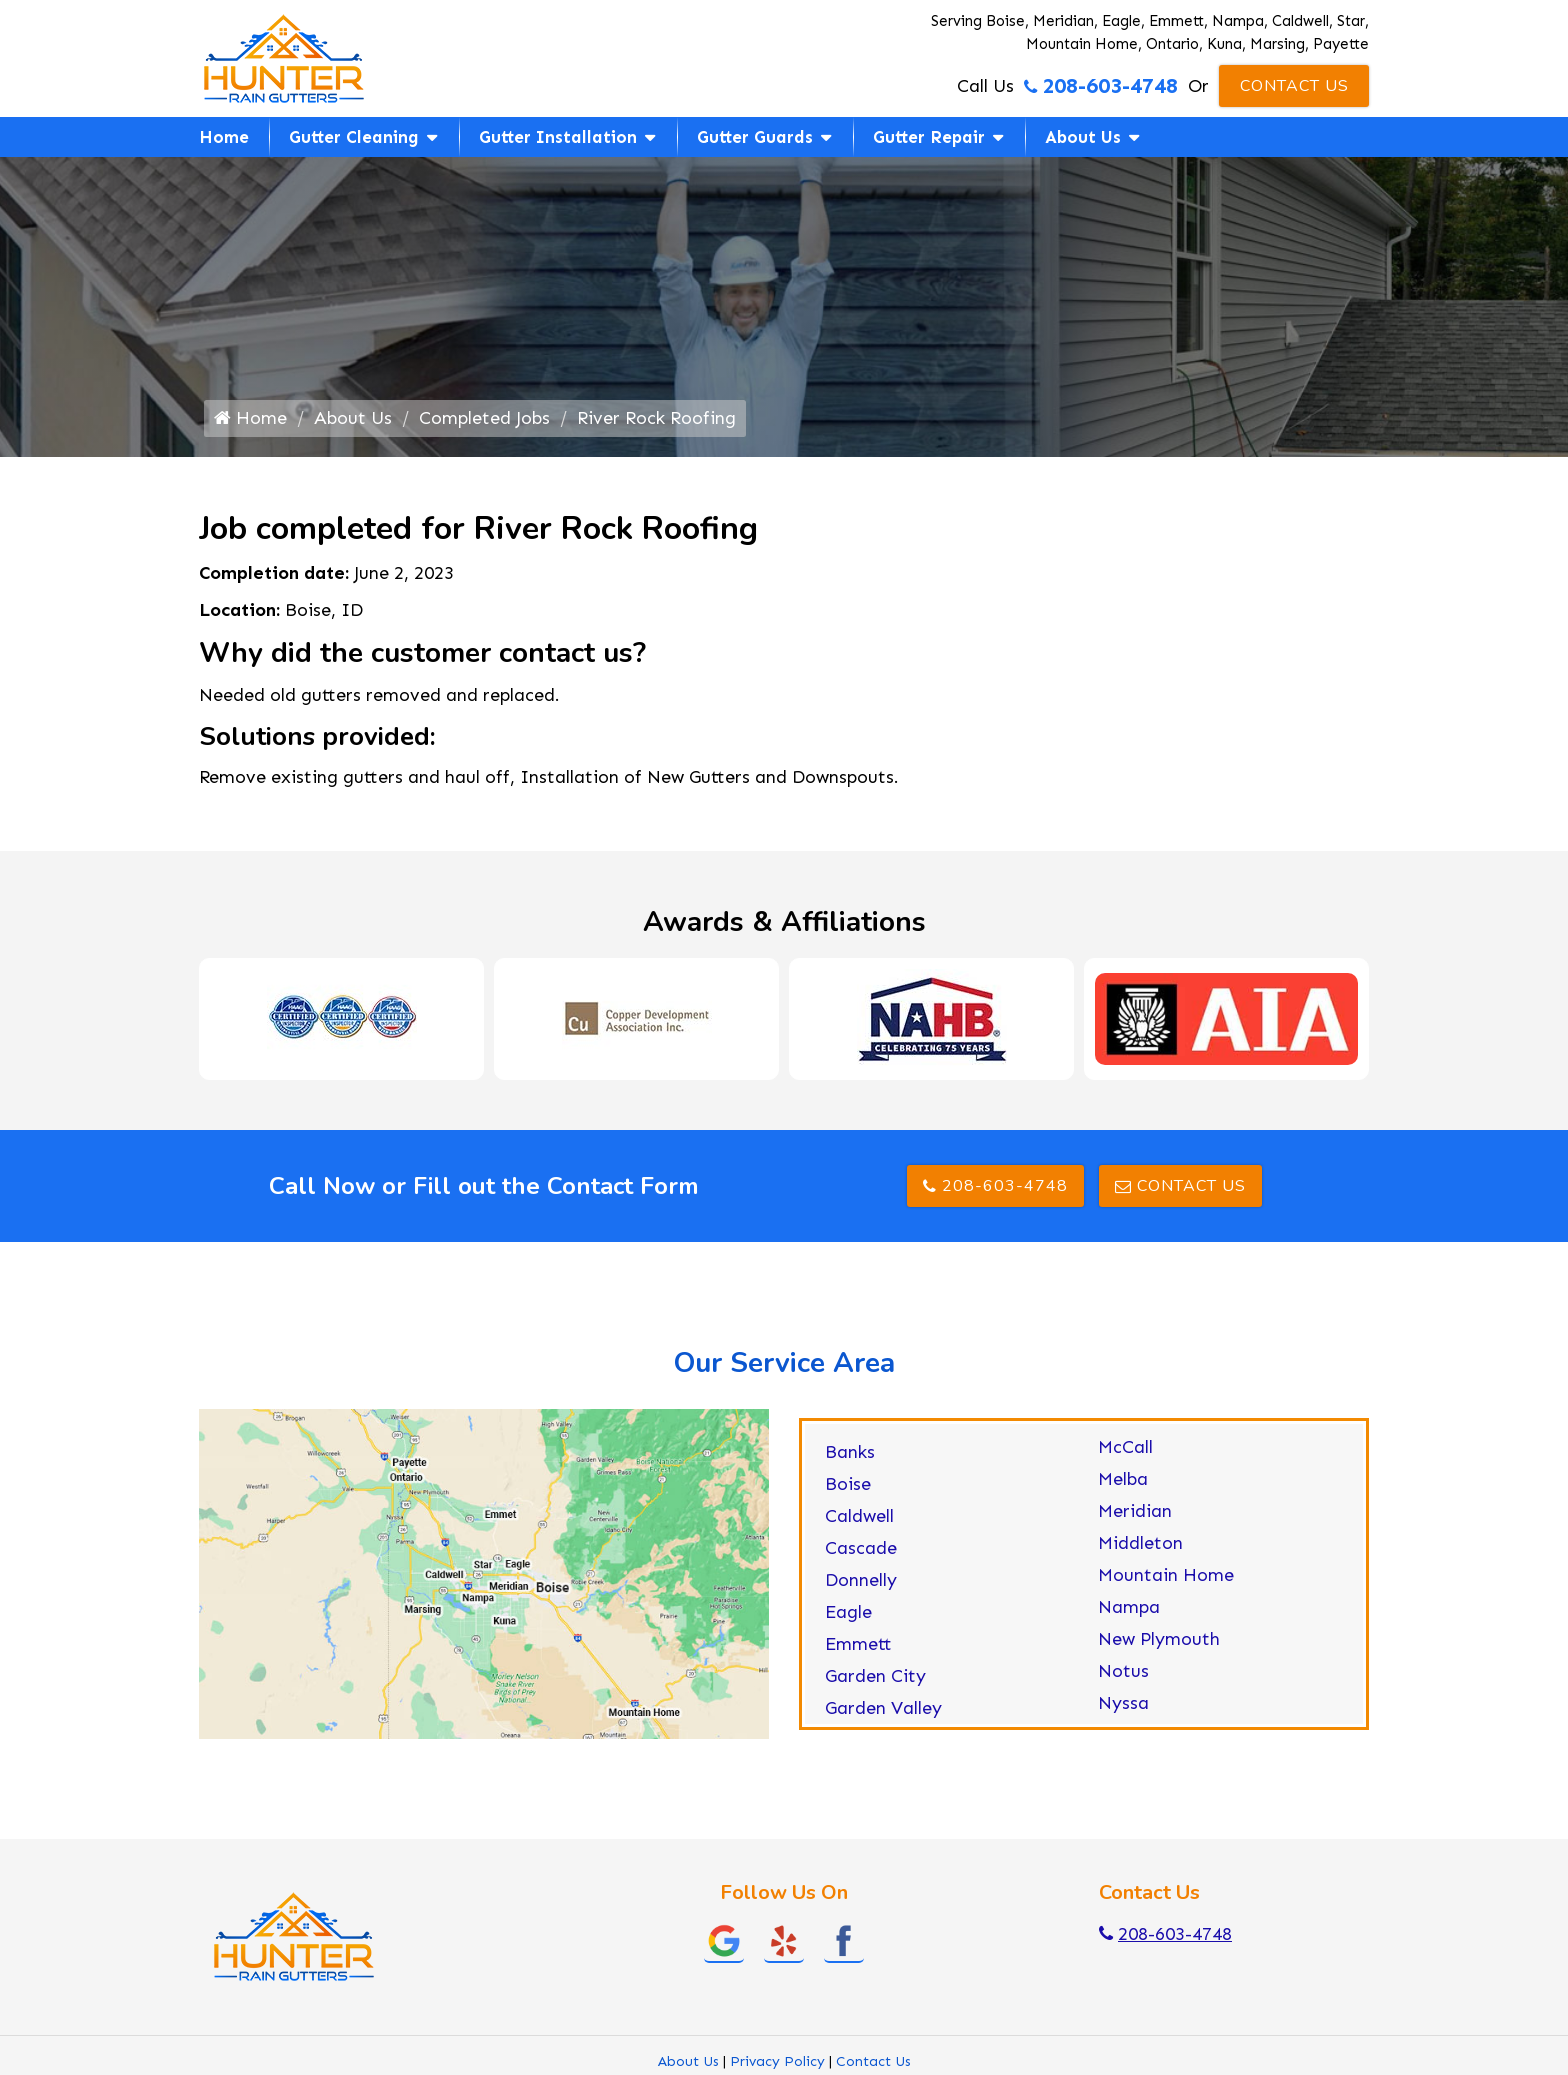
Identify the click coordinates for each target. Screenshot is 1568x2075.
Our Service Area (784, 1363)
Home (224, 137)
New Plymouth (1159, 1639)
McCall (1125, 1447)
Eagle (848, 1612)
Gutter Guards (755, 137)
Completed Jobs (484, 418)
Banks (850, 1452)
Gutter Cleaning (354, 137)
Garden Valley (883, 1708)
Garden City (875, 1676)
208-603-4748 (1101, 86)
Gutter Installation (558, 137)
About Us (1083, 137)
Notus (1123, 1671)
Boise (848, 1484)
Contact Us (1294, 86)
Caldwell (859, 1516)
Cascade (861, 1548)
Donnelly (861, 1580)
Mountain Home (1166, 1575)
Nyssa (1123, 1703)
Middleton (1140, 1543)
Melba (1123, 1479)
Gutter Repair (929, 137)
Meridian (1135, 1511)
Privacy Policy (777, 2061)
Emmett (858, 1644)
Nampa (1129, 1607)
